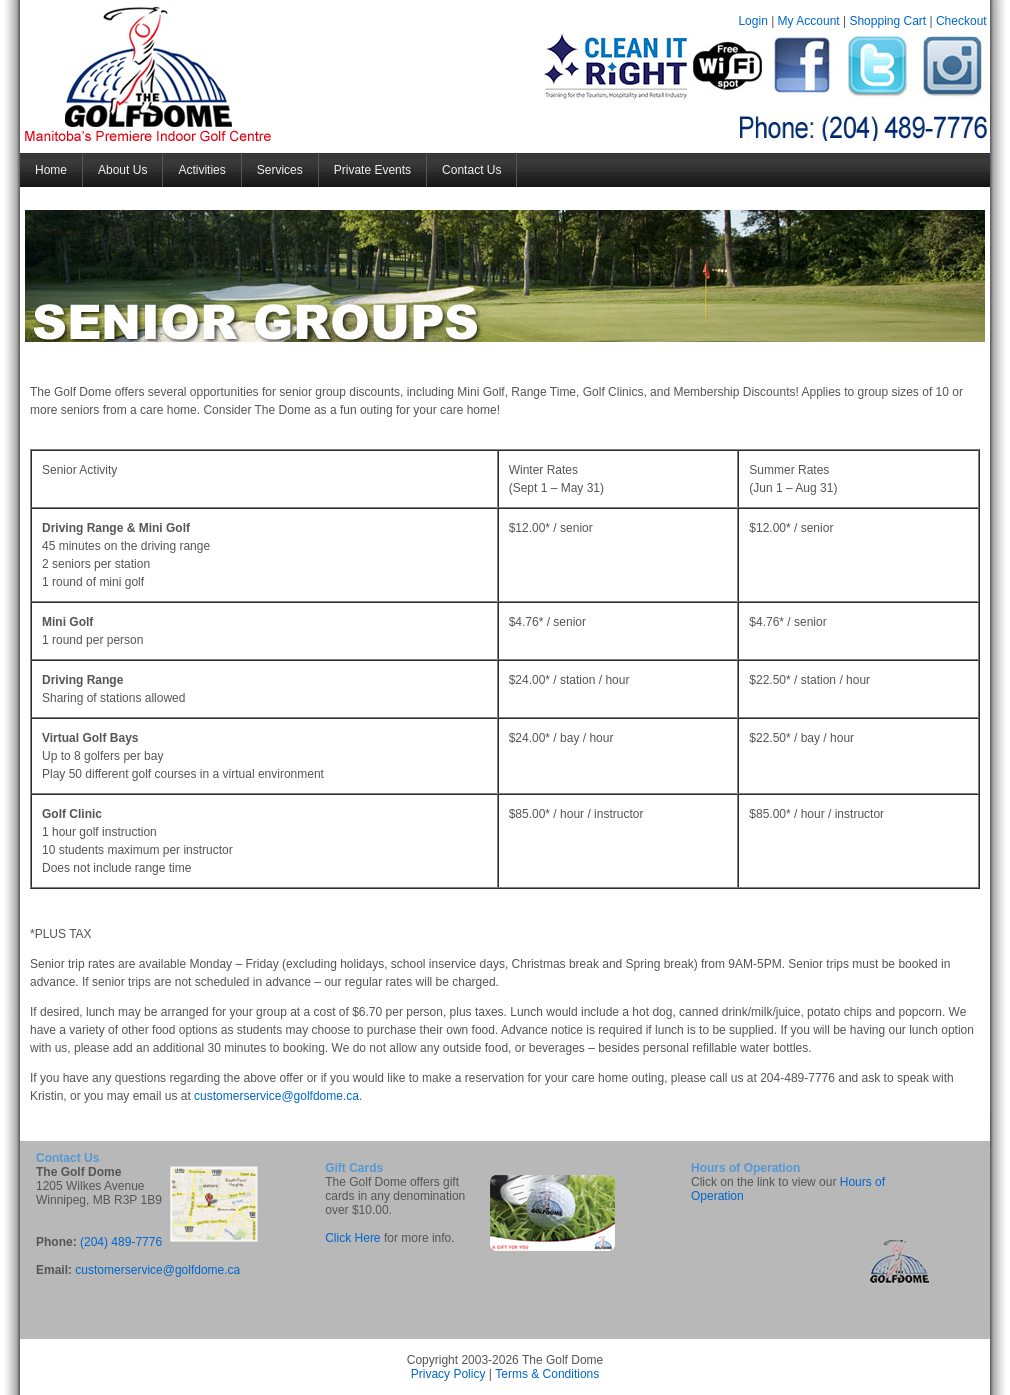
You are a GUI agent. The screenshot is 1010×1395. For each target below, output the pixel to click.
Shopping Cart (887, 21)
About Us (122, 170)
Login (752, 21)
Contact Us (471, 170)
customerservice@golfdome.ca (276, 1096)
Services (280, 170)
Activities (201, 170)
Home (51, 170)
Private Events (372, 170)
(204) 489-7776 (121, 1242)
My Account (809, 21)
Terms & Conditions (547, 1374)
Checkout (961, 21)
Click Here (352, 1238)
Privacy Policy (448, 1374)
